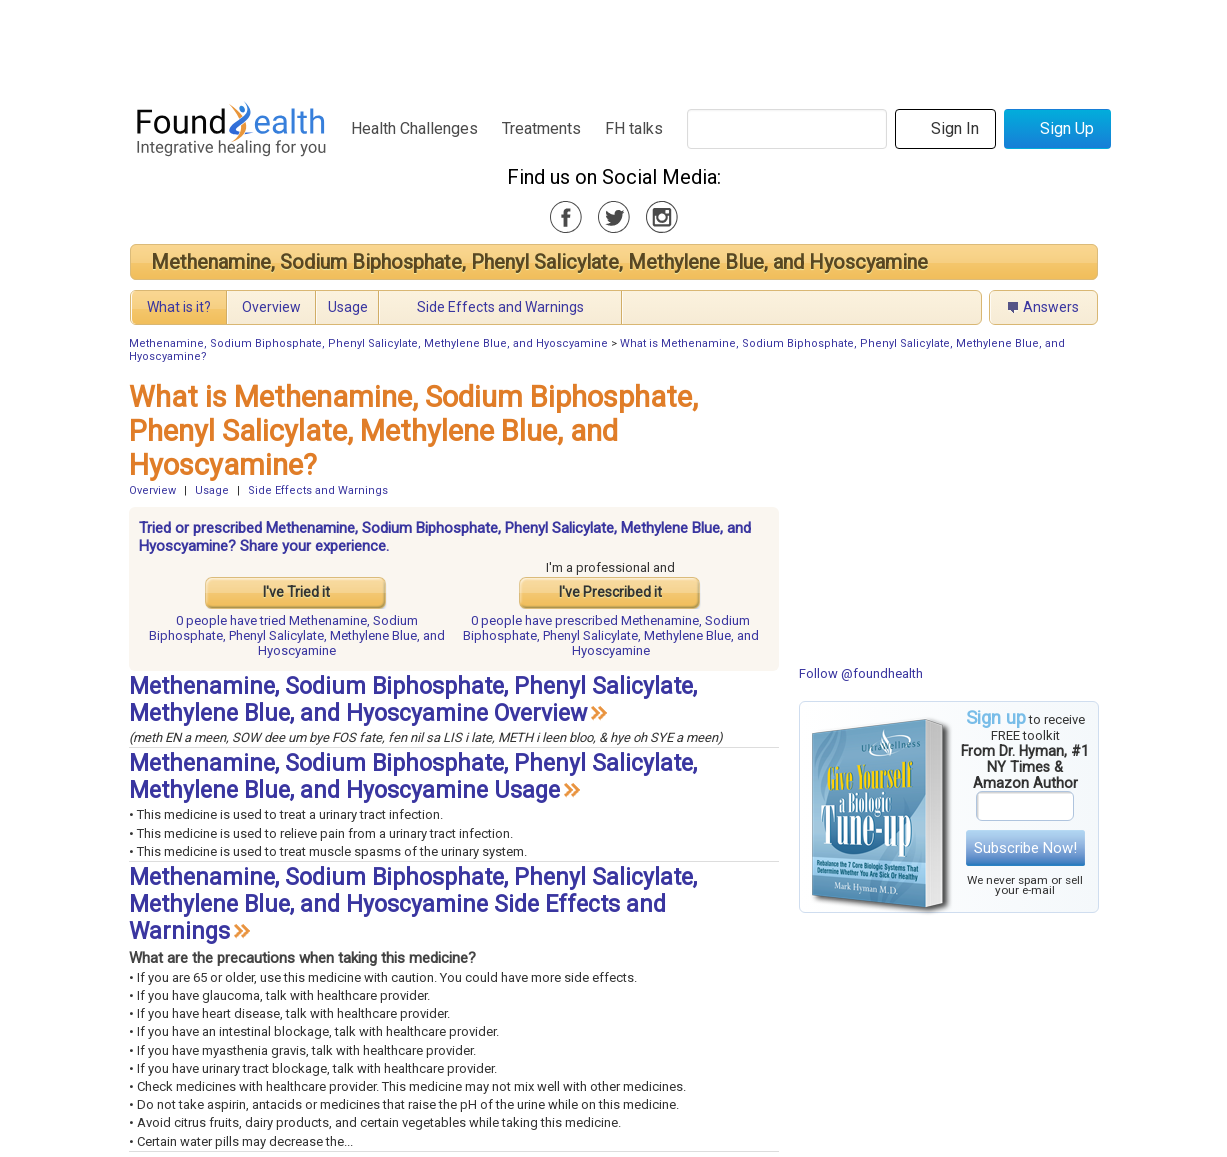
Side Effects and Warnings (500, 307)
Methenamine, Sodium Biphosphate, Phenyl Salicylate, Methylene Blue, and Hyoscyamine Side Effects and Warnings (413, 904)
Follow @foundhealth (861, 673)
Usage (348, 307)
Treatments (541, 128)
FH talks (634, 128)
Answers (1051, 307)
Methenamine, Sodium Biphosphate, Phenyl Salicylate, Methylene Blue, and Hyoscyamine (539, 262)
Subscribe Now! (1025, 848)
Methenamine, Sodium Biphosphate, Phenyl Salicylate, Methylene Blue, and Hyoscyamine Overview (413, 700)
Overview (271, 307)
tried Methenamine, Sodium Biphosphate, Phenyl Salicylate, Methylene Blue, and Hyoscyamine (297, 635)
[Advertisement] (613, 45)
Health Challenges (414, 128)
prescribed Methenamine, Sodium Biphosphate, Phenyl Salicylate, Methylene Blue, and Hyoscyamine (611, 635)
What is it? (179, 307)
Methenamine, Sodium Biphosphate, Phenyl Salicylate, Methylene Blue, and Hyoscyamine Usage (413, 777)
